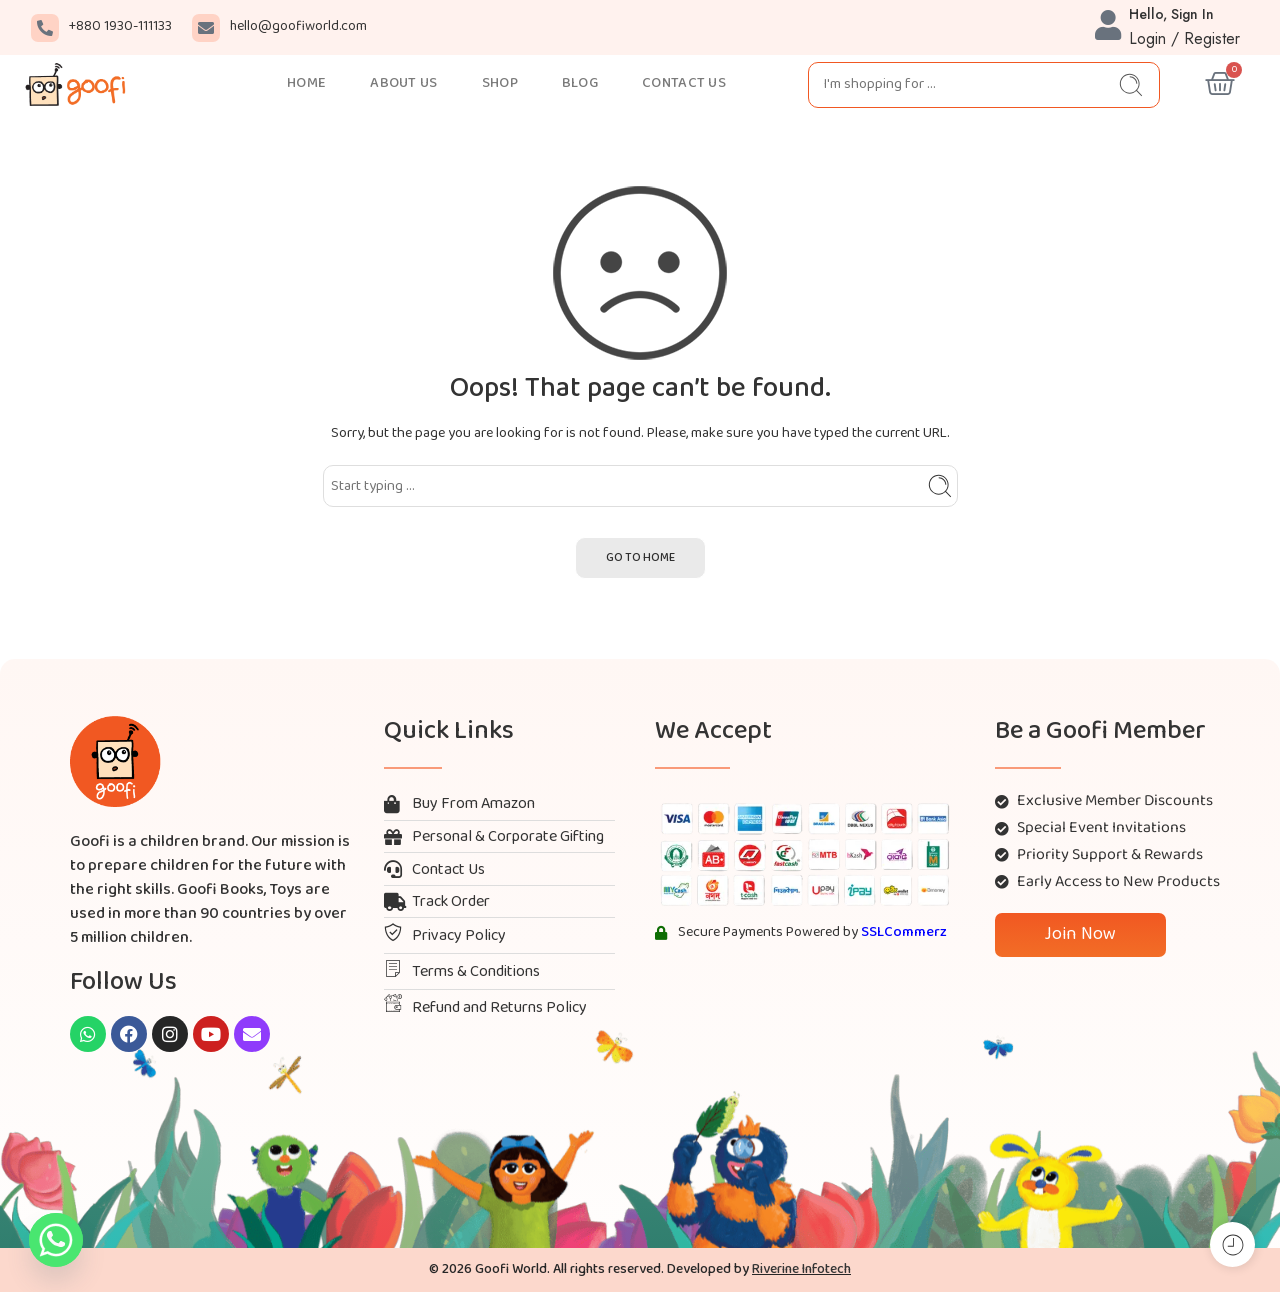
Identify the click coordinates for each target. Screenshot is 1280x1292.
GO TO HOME (640, 558)
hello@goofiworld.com (298, 26)
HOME (306, 83)
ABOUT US (403, 83)
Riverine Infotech (801, 1269)
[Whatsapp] (56, 1240)
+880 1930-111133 (120, 26)
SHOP (500, 83)
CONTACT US (684, 83)
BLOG (580, 83)
